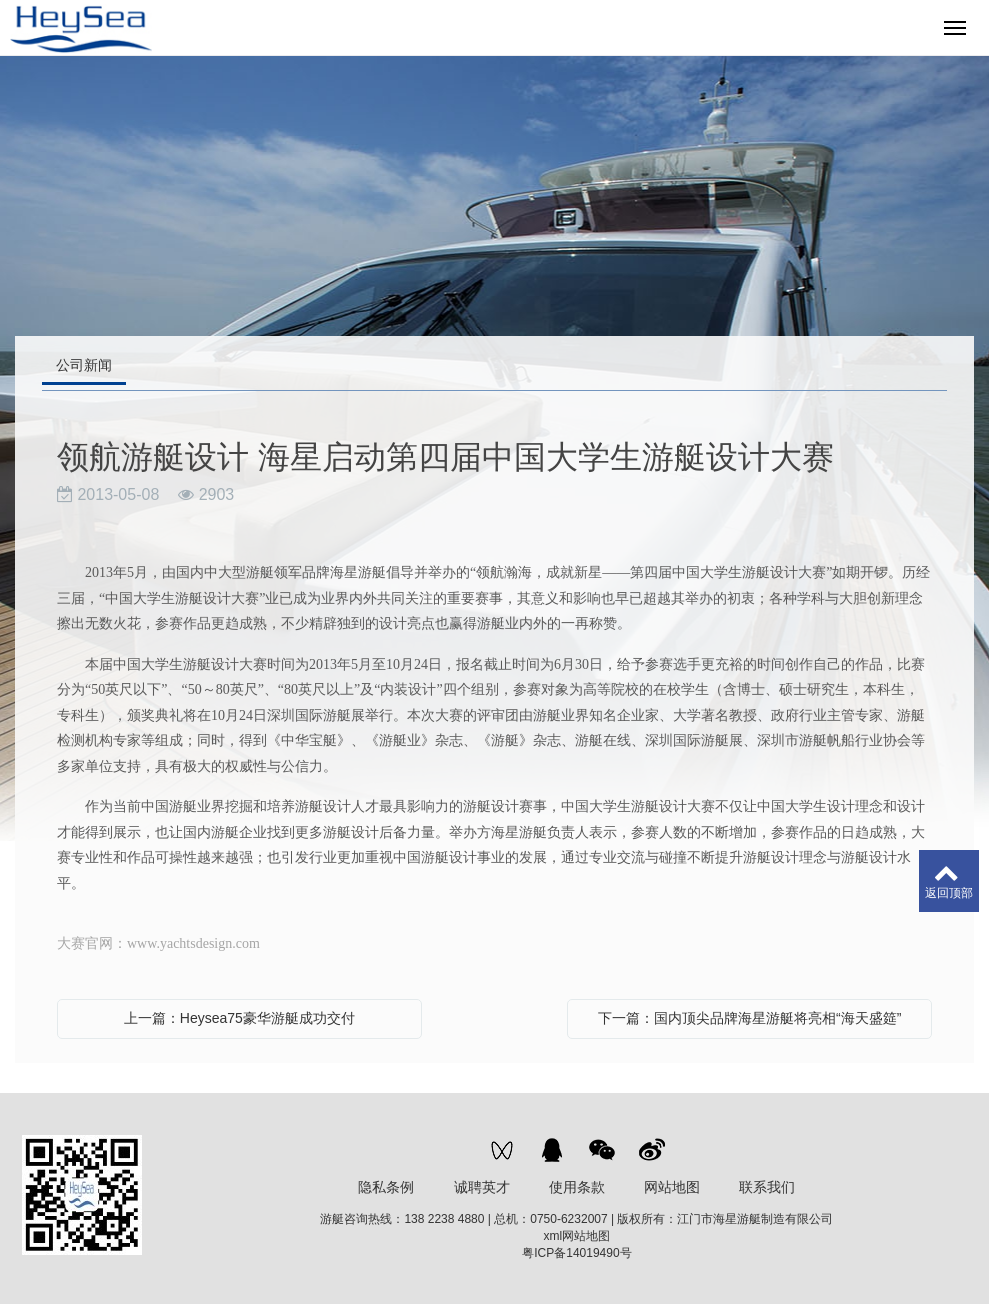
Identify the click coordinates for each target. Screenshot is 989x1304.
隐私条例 (386, 1187)
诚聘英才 (482, 1187)
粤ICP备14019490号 (576, 1253)
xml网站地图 (577, 1236)
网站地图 (672, 1187)
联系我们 (767, 1187)
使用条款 (577, 1187)
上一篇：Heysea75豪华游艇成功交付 (239, 1018)
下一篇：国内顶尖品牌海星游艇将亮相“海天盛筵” (749, 1018)
